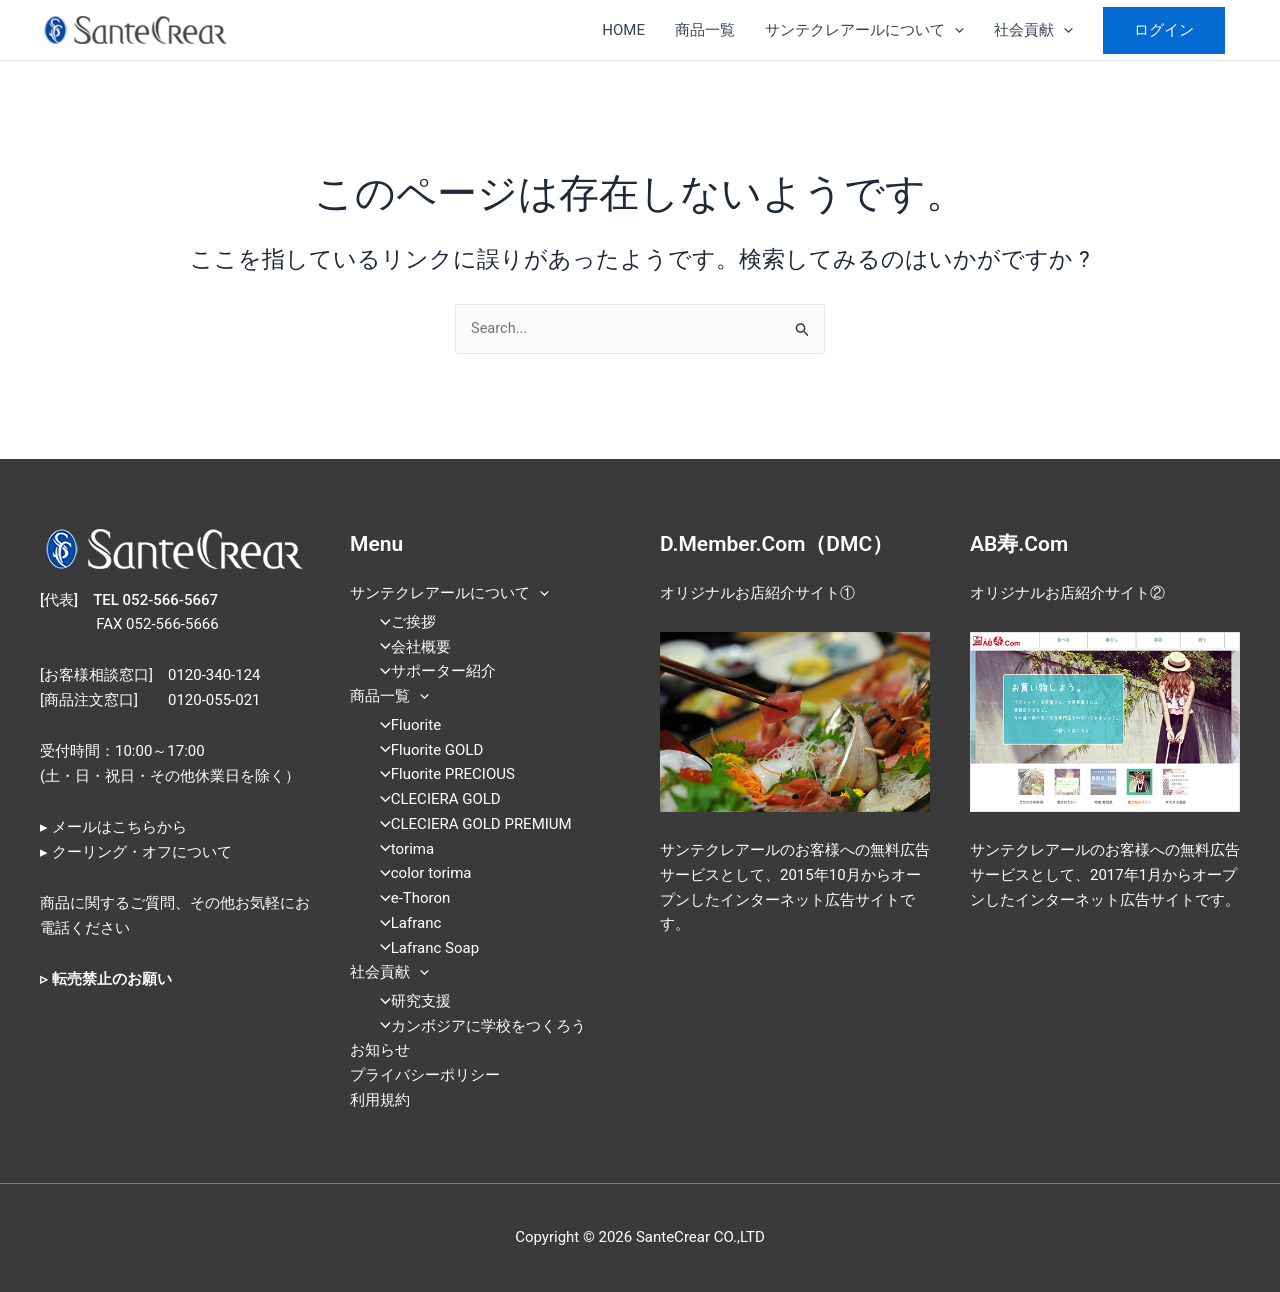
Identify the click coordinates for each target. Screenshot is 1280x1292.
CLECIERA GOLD (434, 800)
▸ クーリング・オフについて (136, 852)
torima (401, 849)
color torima (420, 874)
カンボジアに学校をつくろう (477, 1026)
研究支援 (409, 1001)
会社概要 (409, 647)
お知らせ (380, 1051)
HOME (623, 30)
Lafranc (405, 923)
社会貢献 (1033, 30)
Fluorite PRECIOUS (441, 775)
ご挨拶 (402, 623)
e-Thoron (409, 899)
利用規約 (380, 1100)
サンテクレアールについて (864, 30)
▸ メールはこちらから (113, 828)
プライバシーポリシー (425, 1076)
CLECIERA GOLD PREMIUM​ (470, 824)
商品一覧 (705, 30)
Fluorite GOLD (426, 750)
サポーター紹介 (432, 672)
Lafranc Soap (423, 948)
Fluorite (404, 725)
